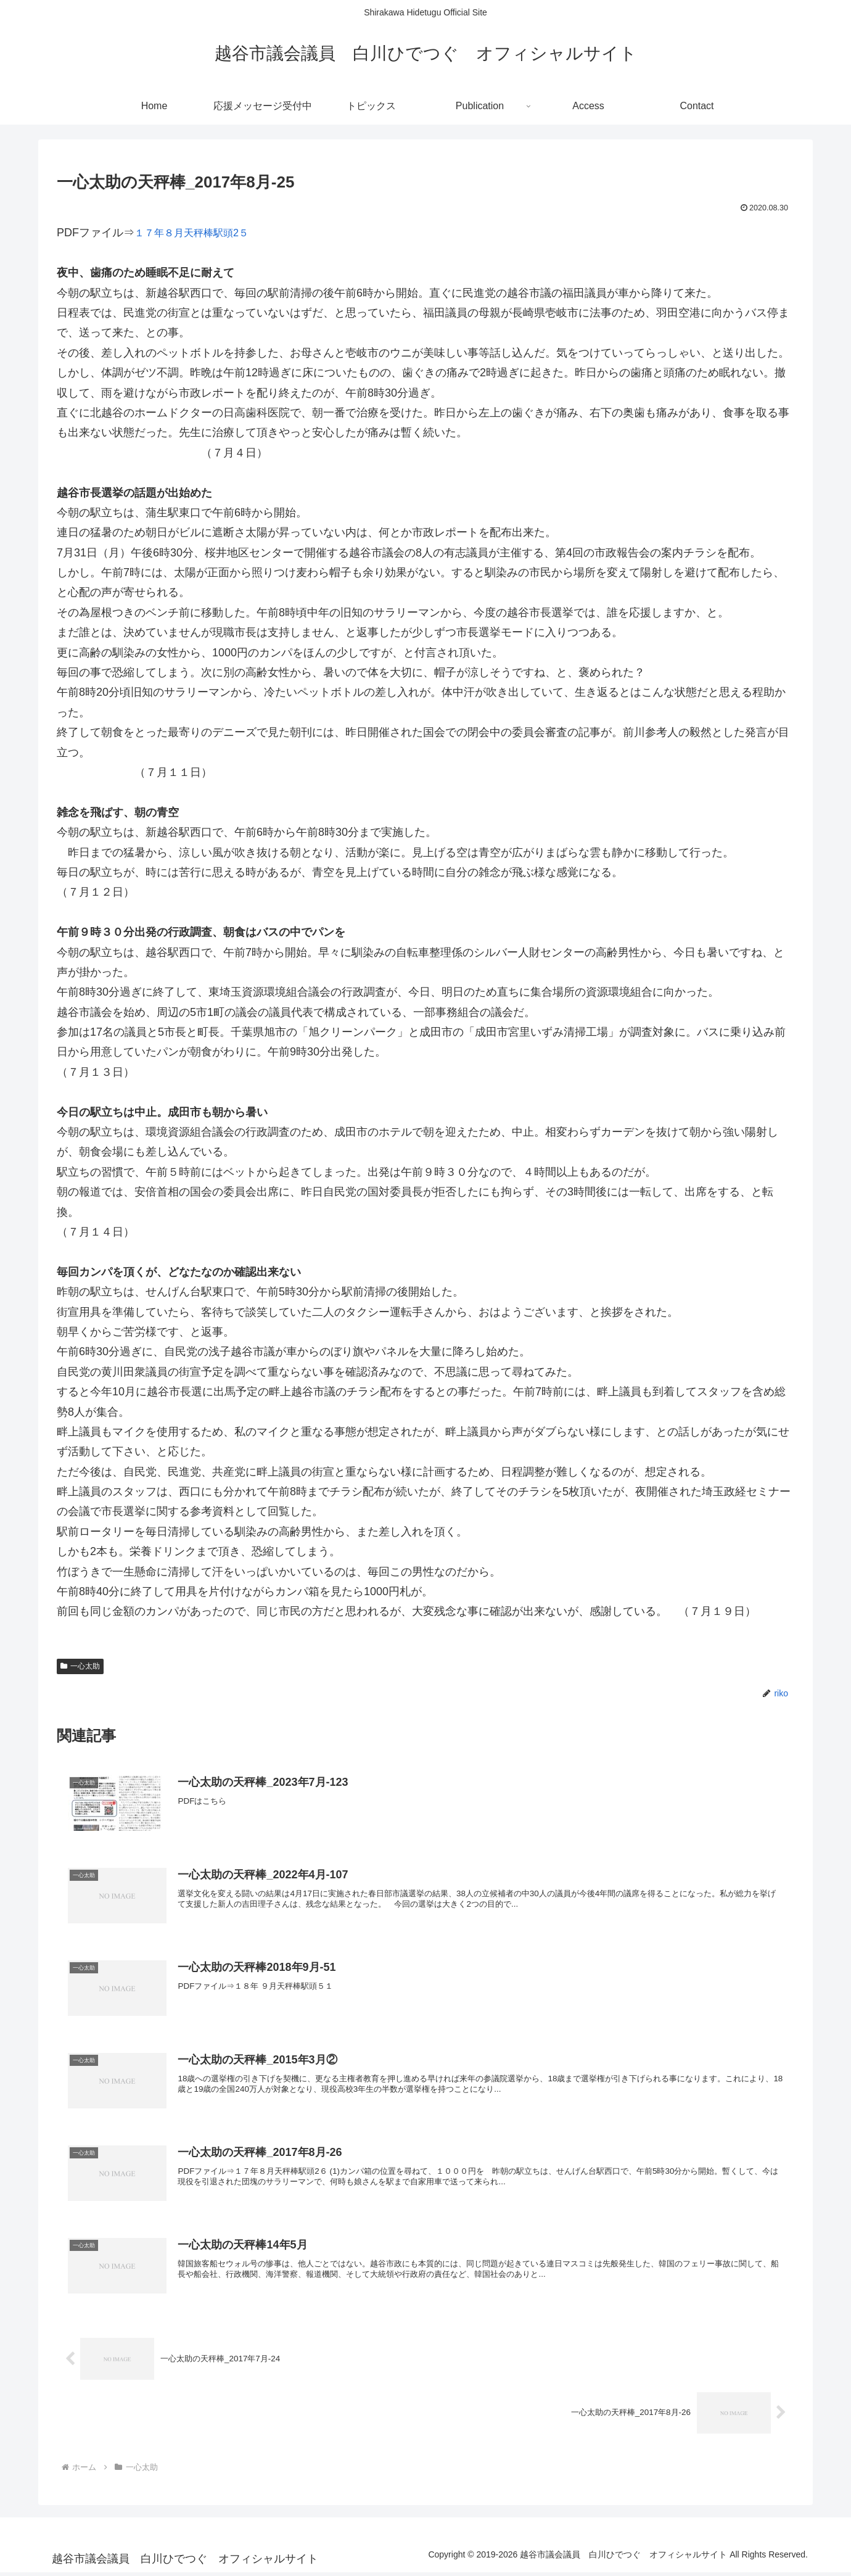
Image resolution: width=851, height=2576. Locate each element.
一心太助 (80, 1666)
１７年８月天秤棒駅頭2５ (198, 232)
